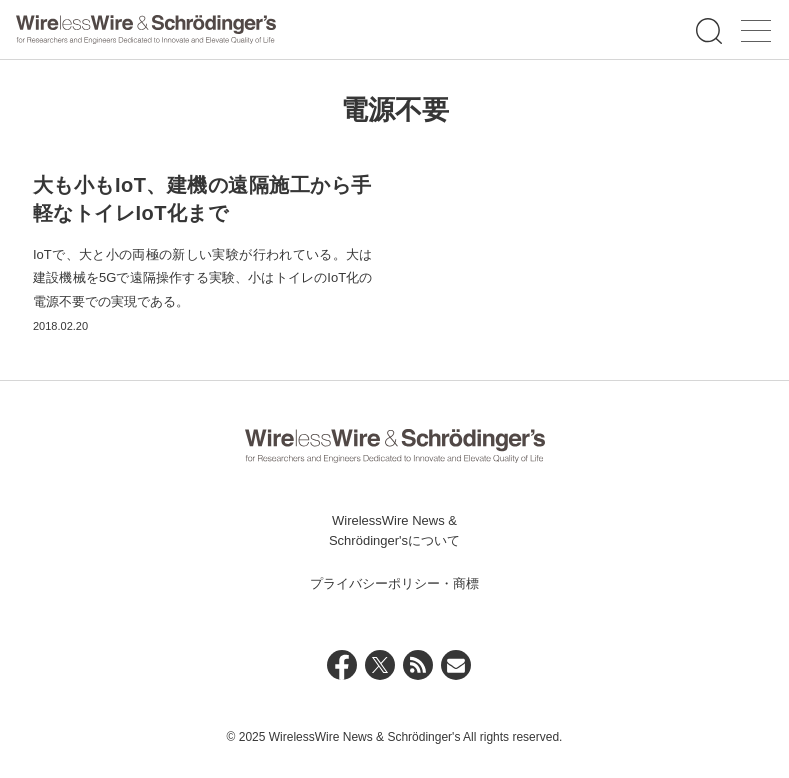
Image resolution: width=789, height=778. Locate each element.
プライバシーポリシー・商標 (394, 583)
